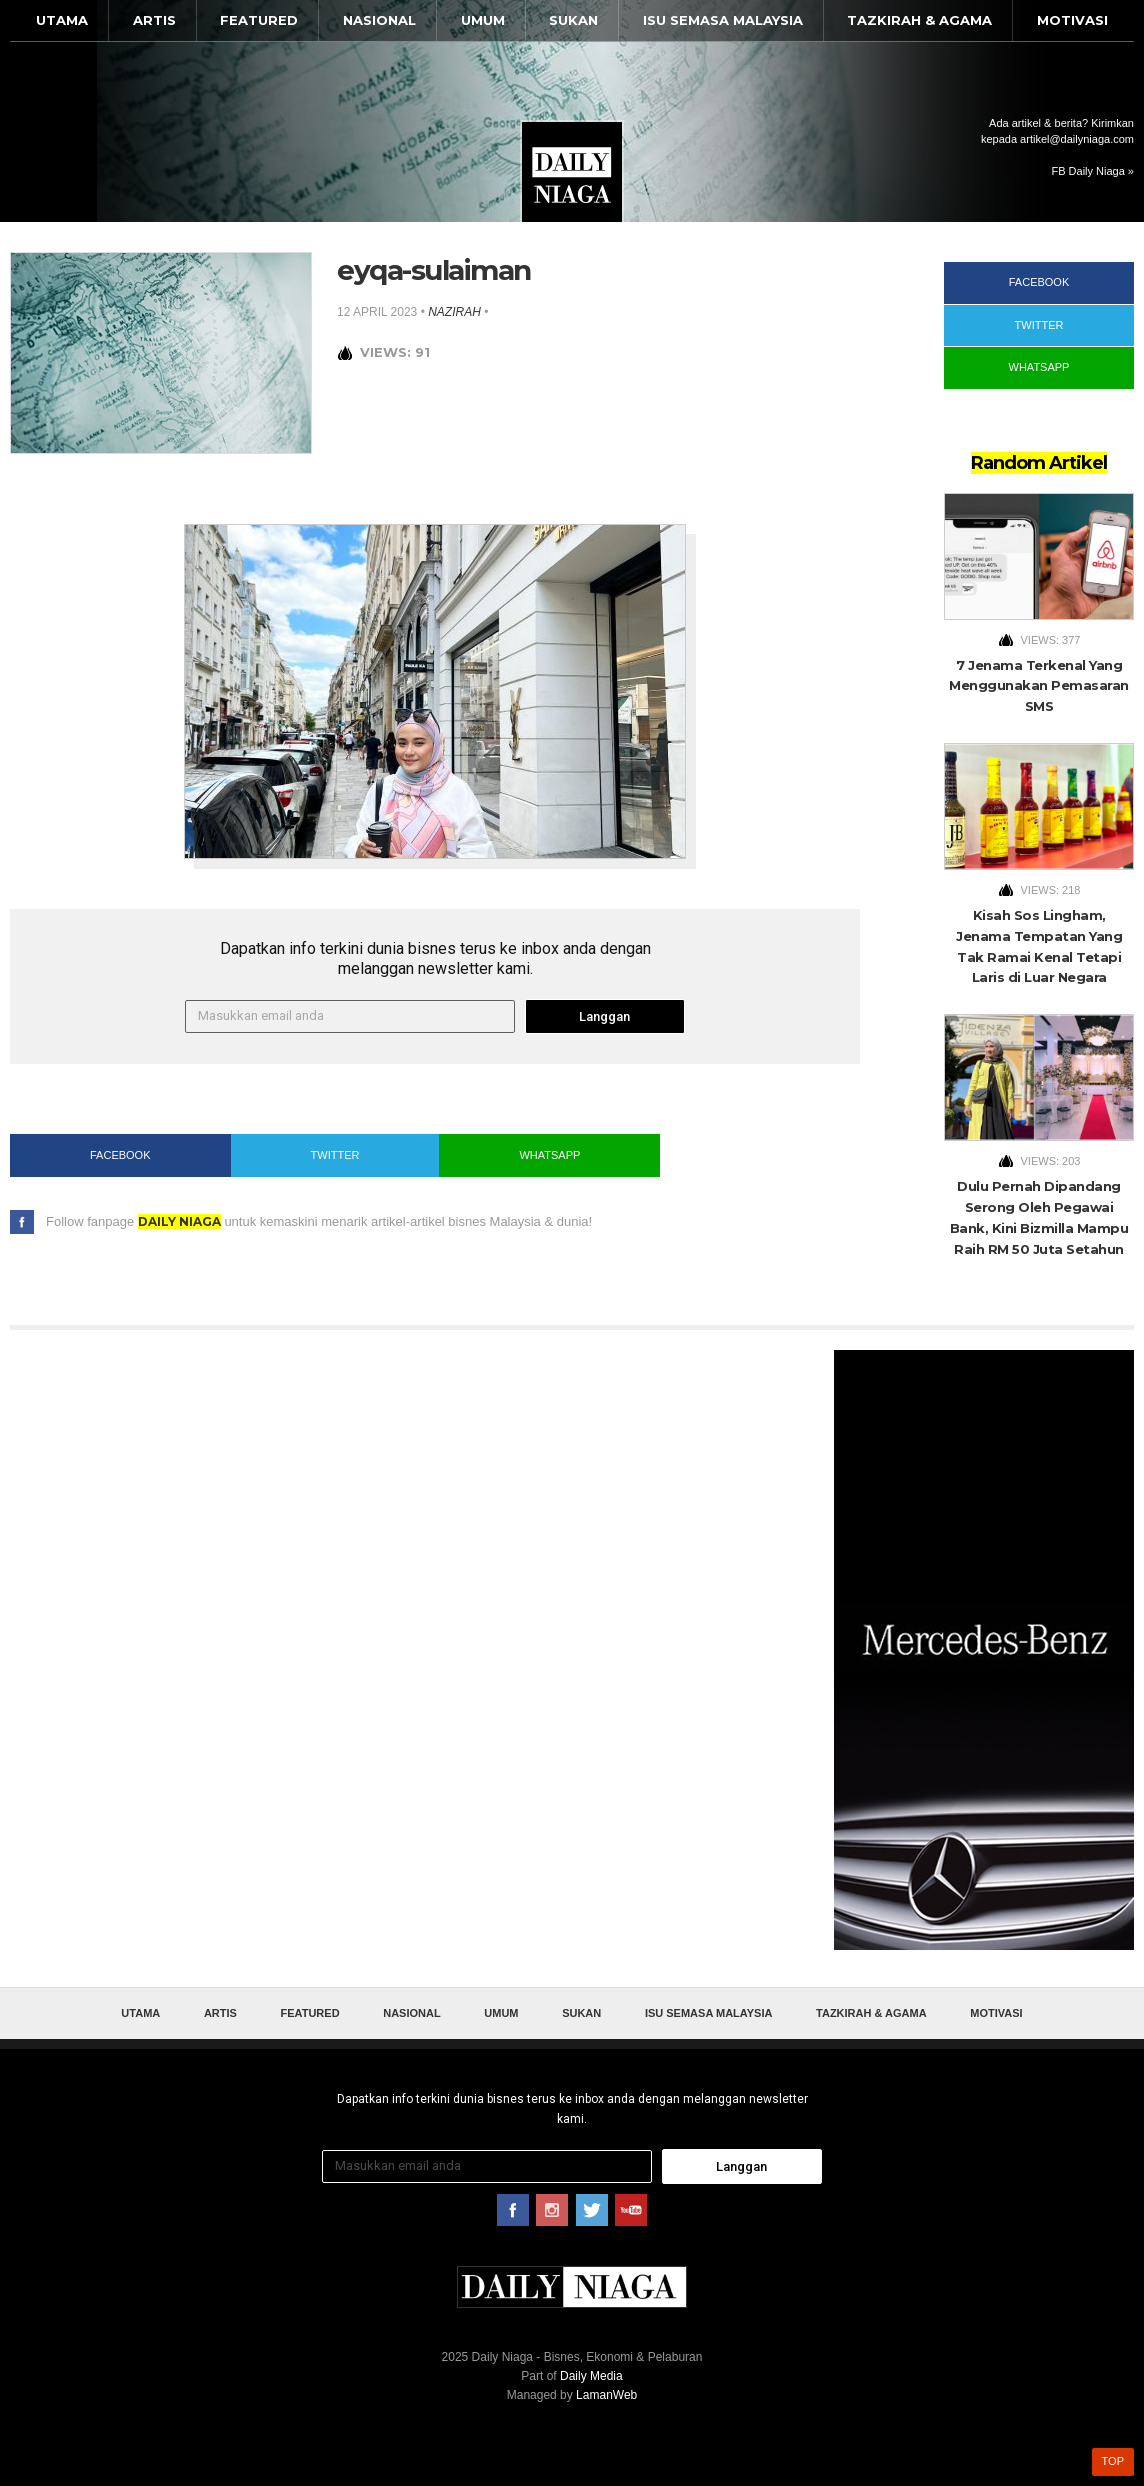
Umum (483, 20)
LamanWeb (606, 2395)
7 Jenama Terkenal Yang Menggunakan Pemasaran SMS (1039, 686)
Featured (259, 20)
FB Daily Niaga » (1092, 171)
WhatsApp (549, 1155)
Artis (154, 20)
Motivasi (1072, 20)
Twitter (335, 1155)
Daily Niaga (572, 172)
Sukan (573, 20)
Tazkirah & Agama (919, 20)
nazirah (454, 312)
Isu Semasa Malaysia (723, 20)
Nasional (379, 20)
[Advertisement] (984, 1650)
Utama (62, 20)
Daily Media (591, 2376)
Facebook (120, 1155)
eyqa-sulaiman (434, 270)
